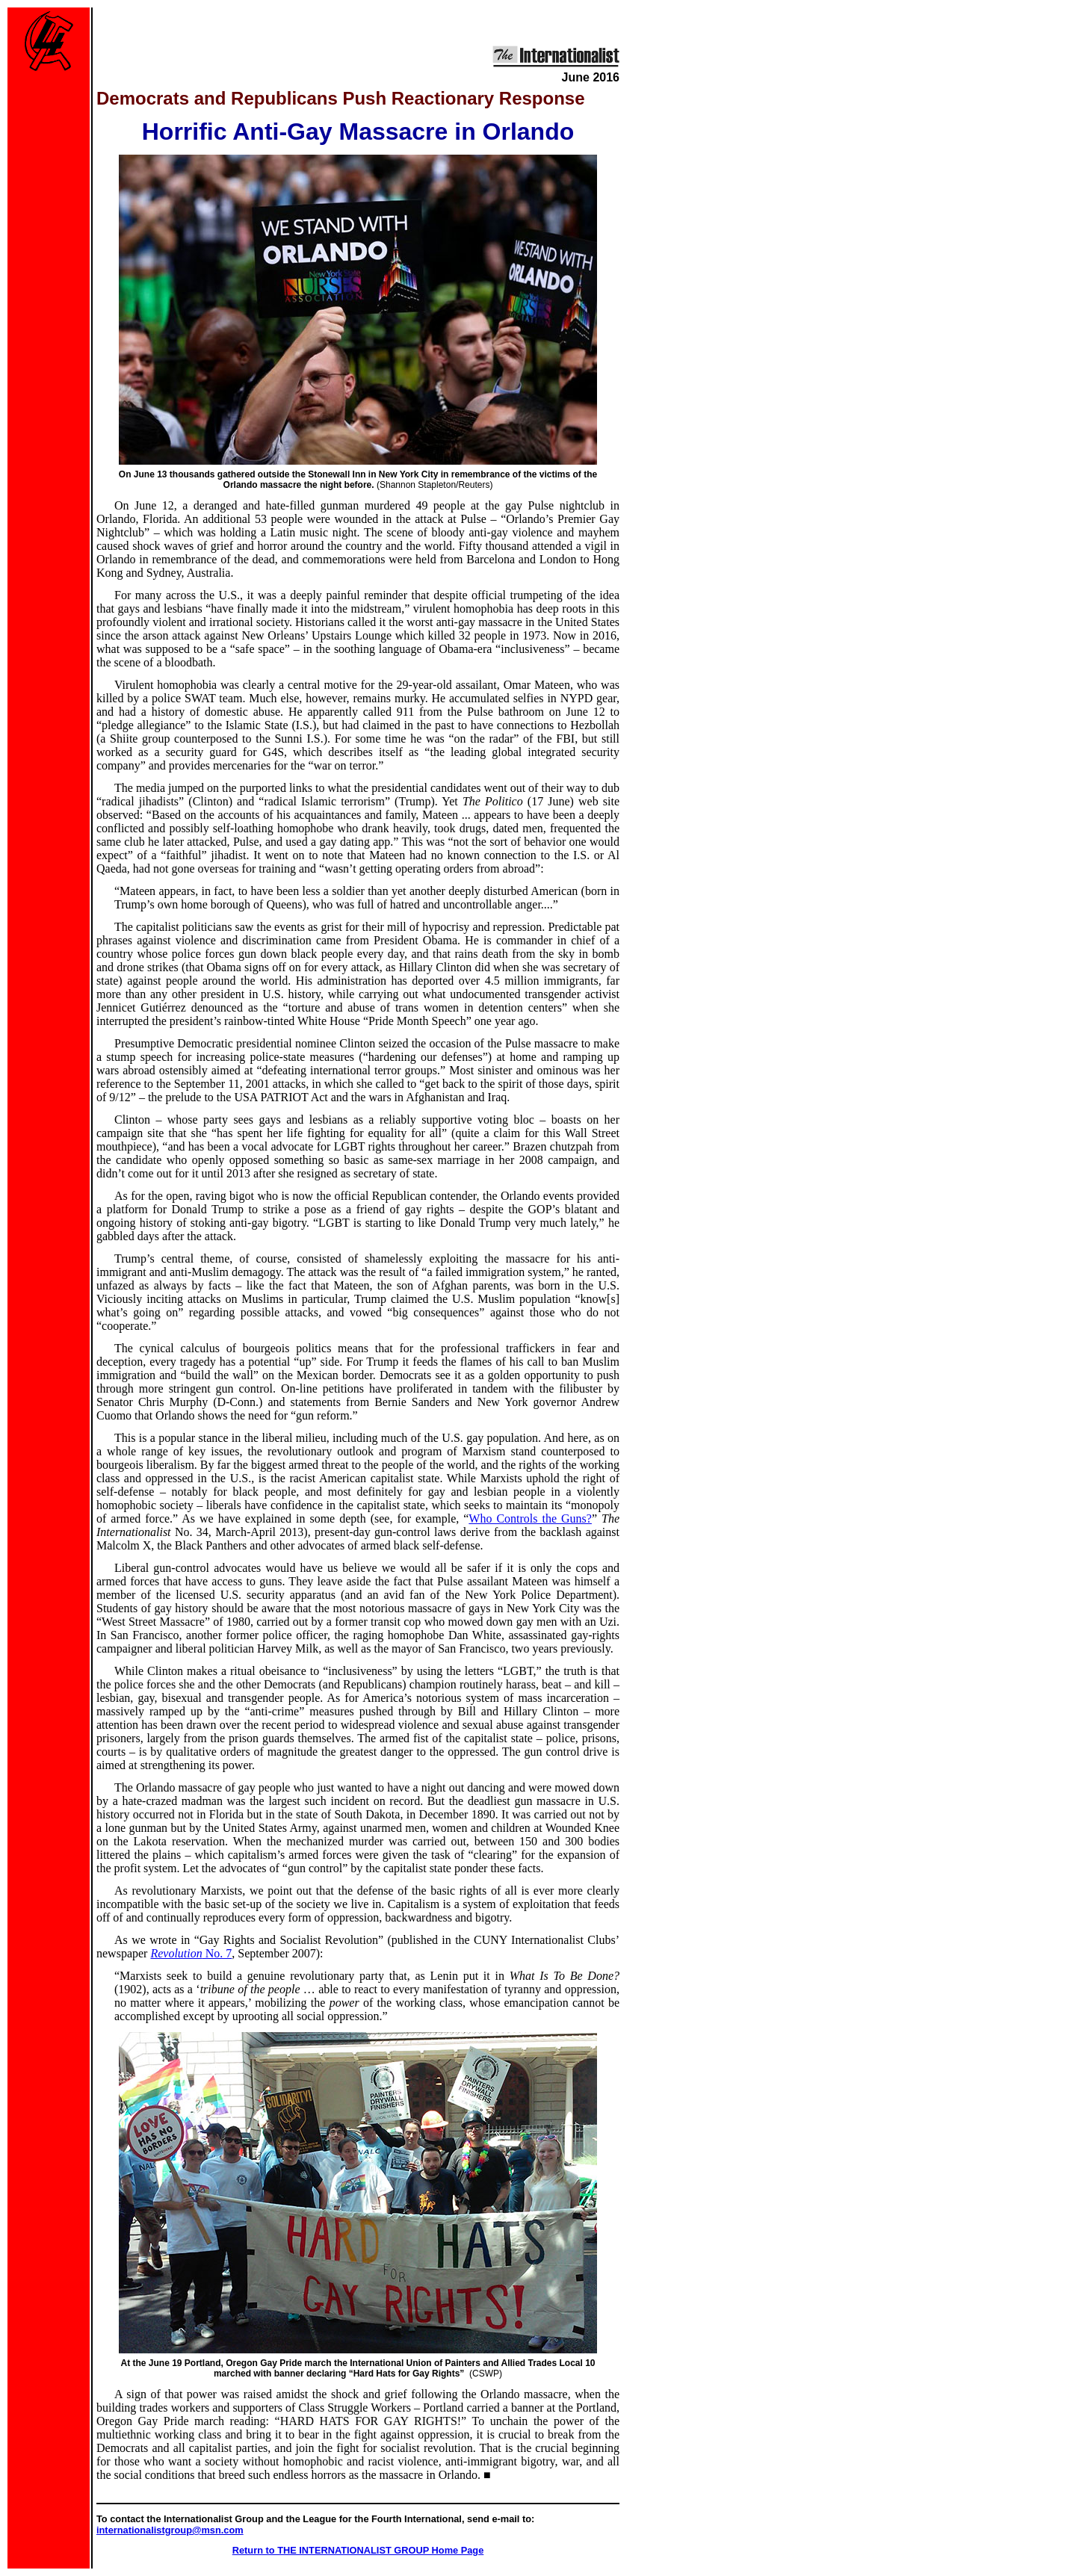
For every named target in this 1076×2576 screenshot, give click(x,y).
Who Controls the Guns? (530, 1518)
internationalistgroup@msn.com (170, 2530)
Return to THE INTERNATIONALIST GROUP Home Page (358, 2550)
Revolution (191, 1953)
